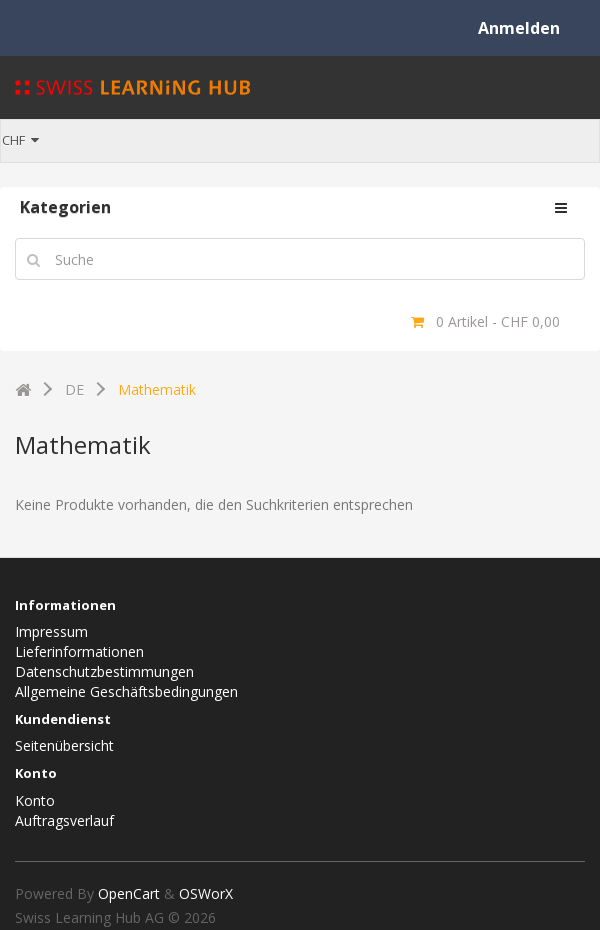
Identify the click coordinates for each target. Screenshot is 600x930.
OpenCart (129, 893)
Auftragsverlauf (64, 820)
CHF (20, 140)
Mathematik (157, 390)
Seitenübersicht (64, 745)
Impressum (51, 631)
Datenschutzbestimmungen (104, 671)
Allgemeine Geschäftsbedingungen (126, 691)
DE (74, 390)
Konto (35, 800)
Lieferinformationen (79, 651)
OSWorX (206, 893)
